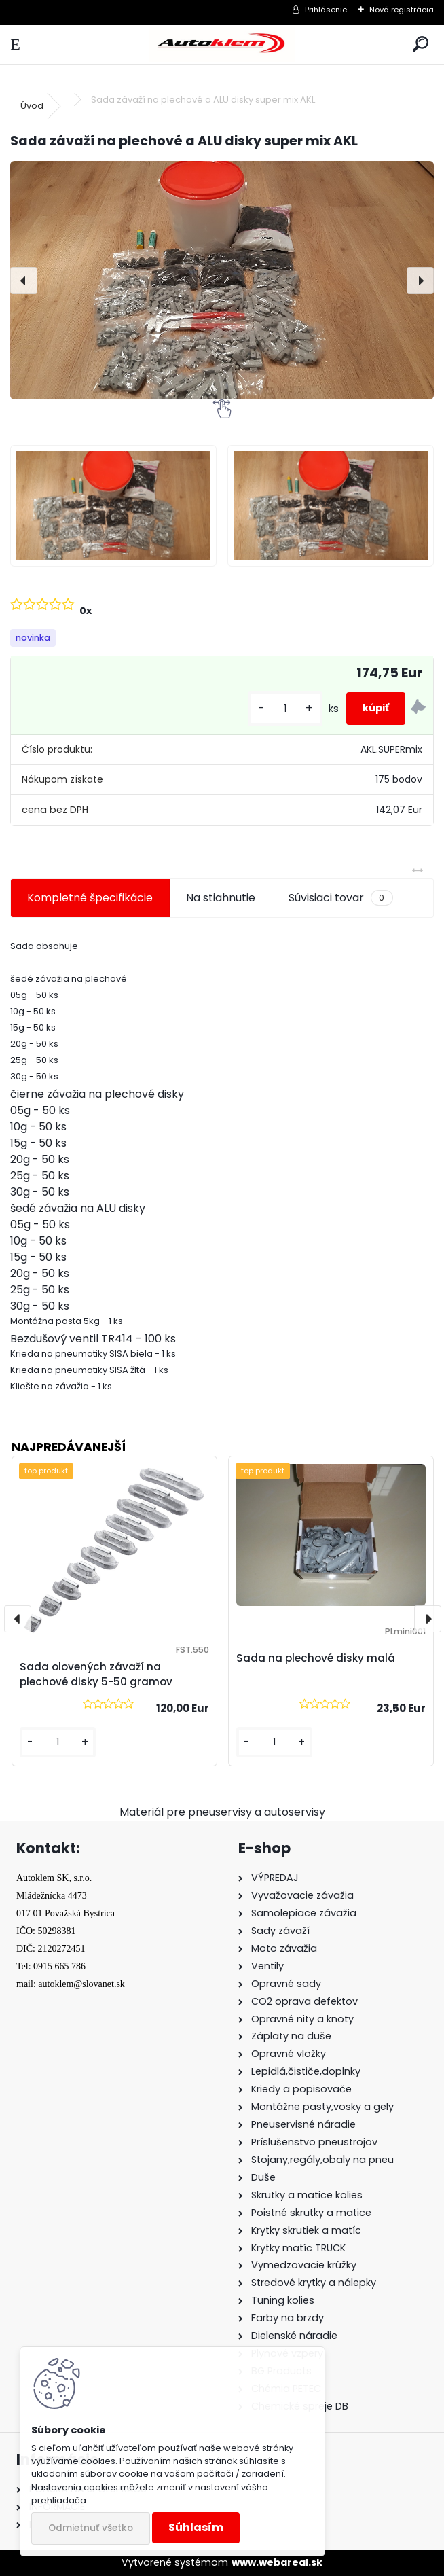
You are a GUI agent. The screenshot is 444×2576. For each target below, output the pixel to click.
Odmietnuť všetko (90, 2528)
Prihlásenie (326, 9)
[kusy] (285, 709)
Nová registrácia (401, 9)
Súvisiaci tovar (340, 898)
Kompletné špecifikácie (90, 898)
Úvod (31, 105)
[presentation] (23, 280)
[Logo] (222, 44)
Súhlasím (195, 2527)
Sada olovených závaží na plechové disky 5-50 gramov (96, 1674)
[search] (420, 44)
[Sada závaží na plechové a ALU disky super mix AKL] (222, 280)
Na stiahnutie (220, 898)
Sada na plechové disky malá (315, 1658)
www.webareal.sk (277, 2562)
